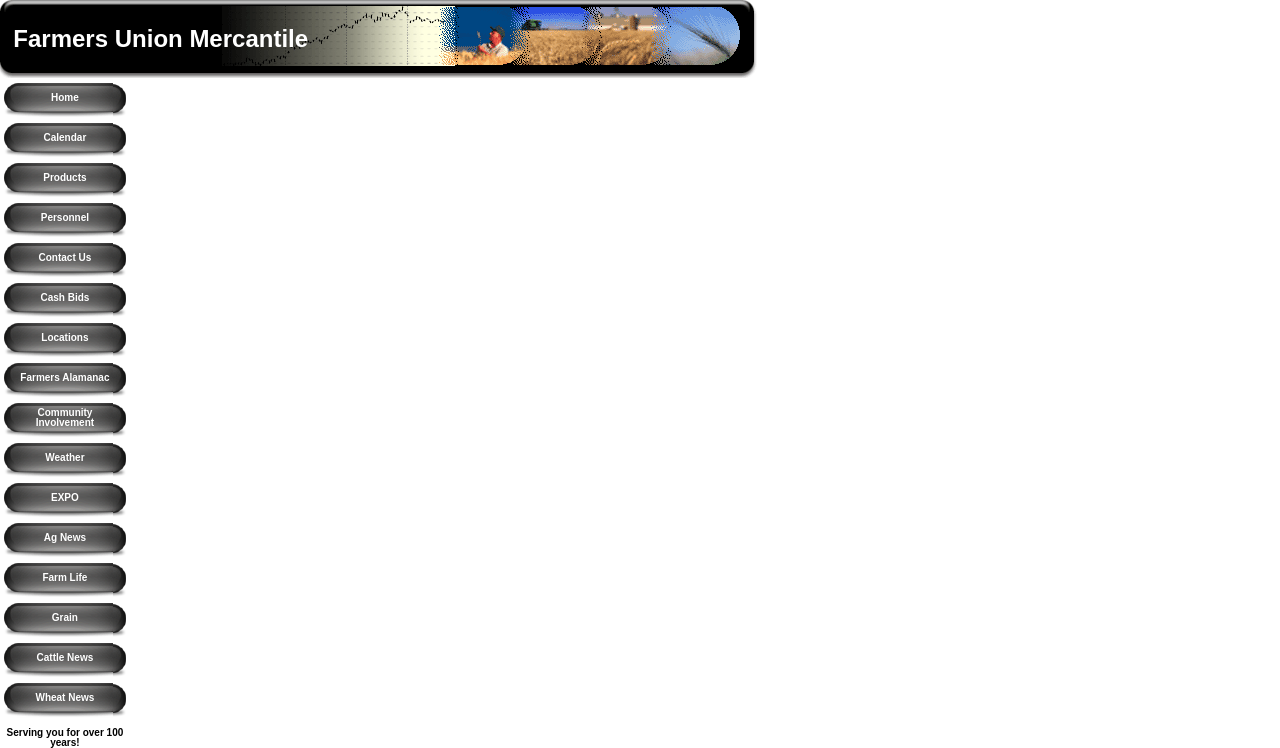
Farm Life (64, 577)
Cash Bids (64, 297)
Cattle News (65, 657)
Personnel (65, 217)
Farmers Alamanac (64, 377)
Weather (64, 457)
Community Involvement (65, 417)
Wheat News (64, 697)
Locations (64, 337)
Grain (65, 617)
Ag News (65, 537)
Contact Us (65, 257)
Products (64, 177)
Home (65, 97)
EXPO (65, 497)
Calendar (65, 137)
